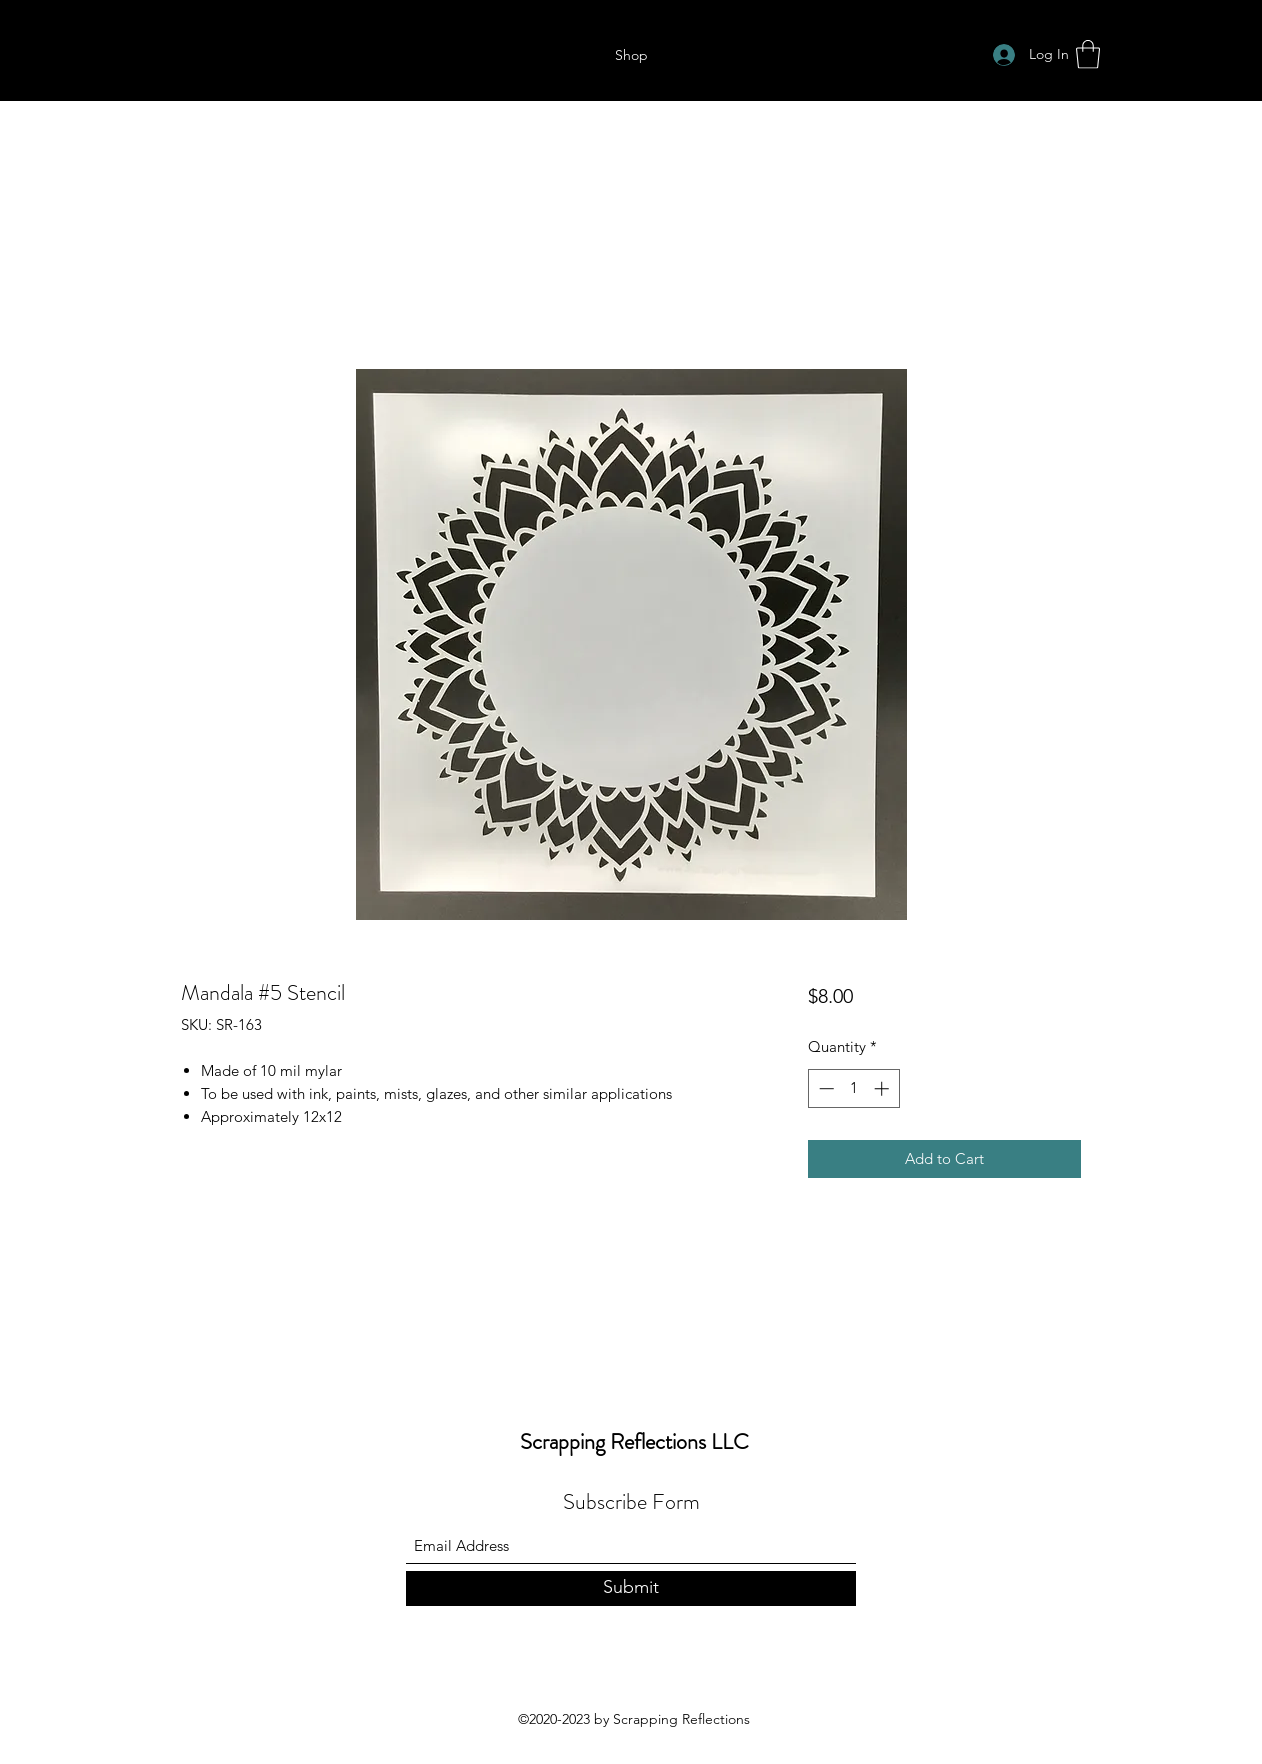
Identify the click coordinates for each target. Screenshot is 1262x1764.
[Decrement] (824, 1088)
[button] (1088, 54)
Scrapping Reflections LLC (634, 1441)
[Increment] (883, 1088)
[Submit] (631, 1588)
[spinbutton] (853, 1088)
